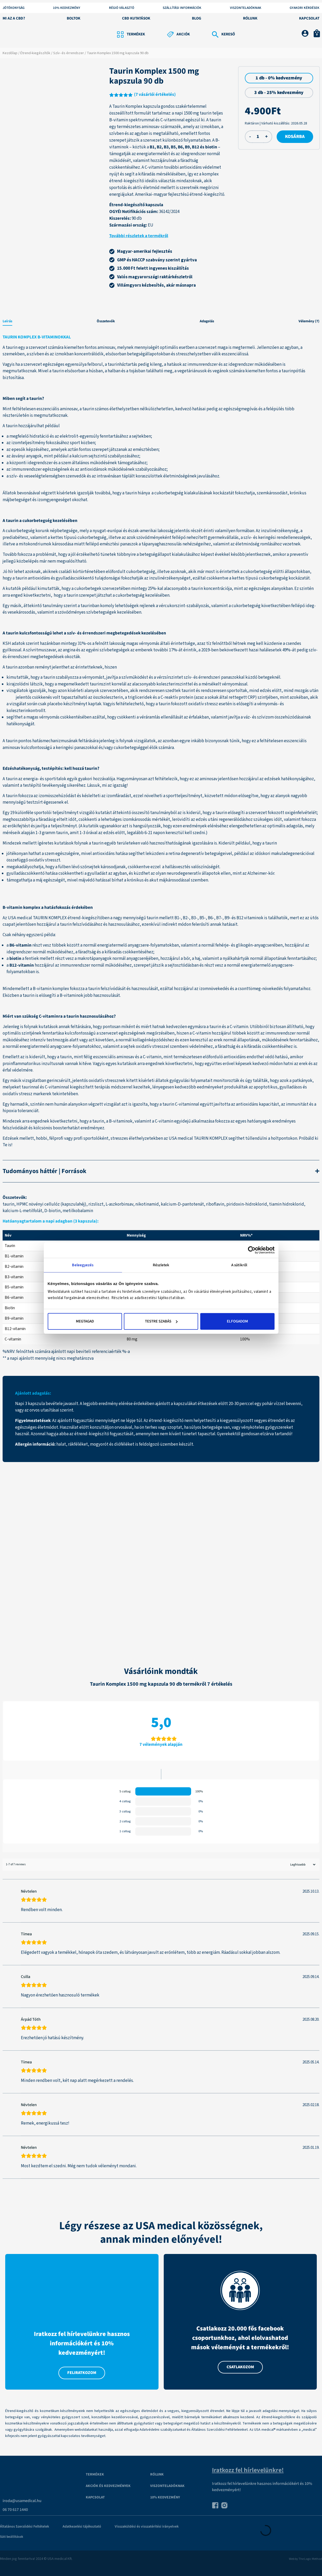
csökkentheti (71, 873)
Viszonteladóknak (245, 8)
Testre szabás (161, 1321)
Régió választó (121, 8)
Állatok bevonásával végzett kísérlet (37, 493)
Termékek (95, 2474)
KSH (7, 643)
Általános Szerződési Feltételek (24, 2526)
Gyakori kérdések (304, 8)
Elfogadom (237, 1321)
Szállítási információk (182, 8)
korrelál (119, 684)
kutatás (124, 1064)
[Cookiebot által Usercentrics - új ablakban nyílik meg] (252, 1250)
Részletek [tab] (161, 1265)
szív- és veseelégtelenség (33, 476)
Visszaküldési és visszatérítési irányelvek (147, 2526)
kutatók (13, 588)
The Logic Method (310, 2559)
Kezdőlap (10, 53)
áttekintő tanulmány (43, 606)
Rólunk (157, 2474)
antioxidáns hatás (109, 854)
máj (39, 880)
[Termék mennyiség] (258, 136)
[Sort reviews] (302, 1864)
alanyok (282, 796)
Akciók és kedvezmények (108, 2486)
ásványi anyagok (26, 456)
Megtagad (85, 1321)
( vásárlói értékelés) (155, 94)
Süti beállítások (11, 2536)
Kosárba (295, 136)
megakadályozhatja (25, 867)
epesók (18, 449)
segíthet (15, 717)
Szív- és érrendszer (68, 53)
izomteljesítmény (28, 443)
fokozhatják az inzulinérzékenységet (156, 578)
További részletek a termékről (138, 236)
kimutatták (17, 677)
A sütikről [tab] (239, 1265)
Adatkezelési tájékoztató (82, 2526)
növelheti (153, 796)
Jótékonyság (14, 8)
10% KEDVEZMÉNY (66, 8)
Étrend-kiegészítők (35, 53)
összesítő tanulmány (151, 813)
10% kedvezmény (165, 2497)
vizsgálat (15, 691)
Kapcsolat (95, 2497)
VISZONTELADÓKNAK (167, 2486)
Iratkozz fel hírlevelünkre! (248, 2470)
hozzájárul (183, 989)
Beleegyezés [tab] (82, 1265)
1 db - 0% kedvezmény (279, 78)
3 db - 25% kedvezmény (278, 92)
